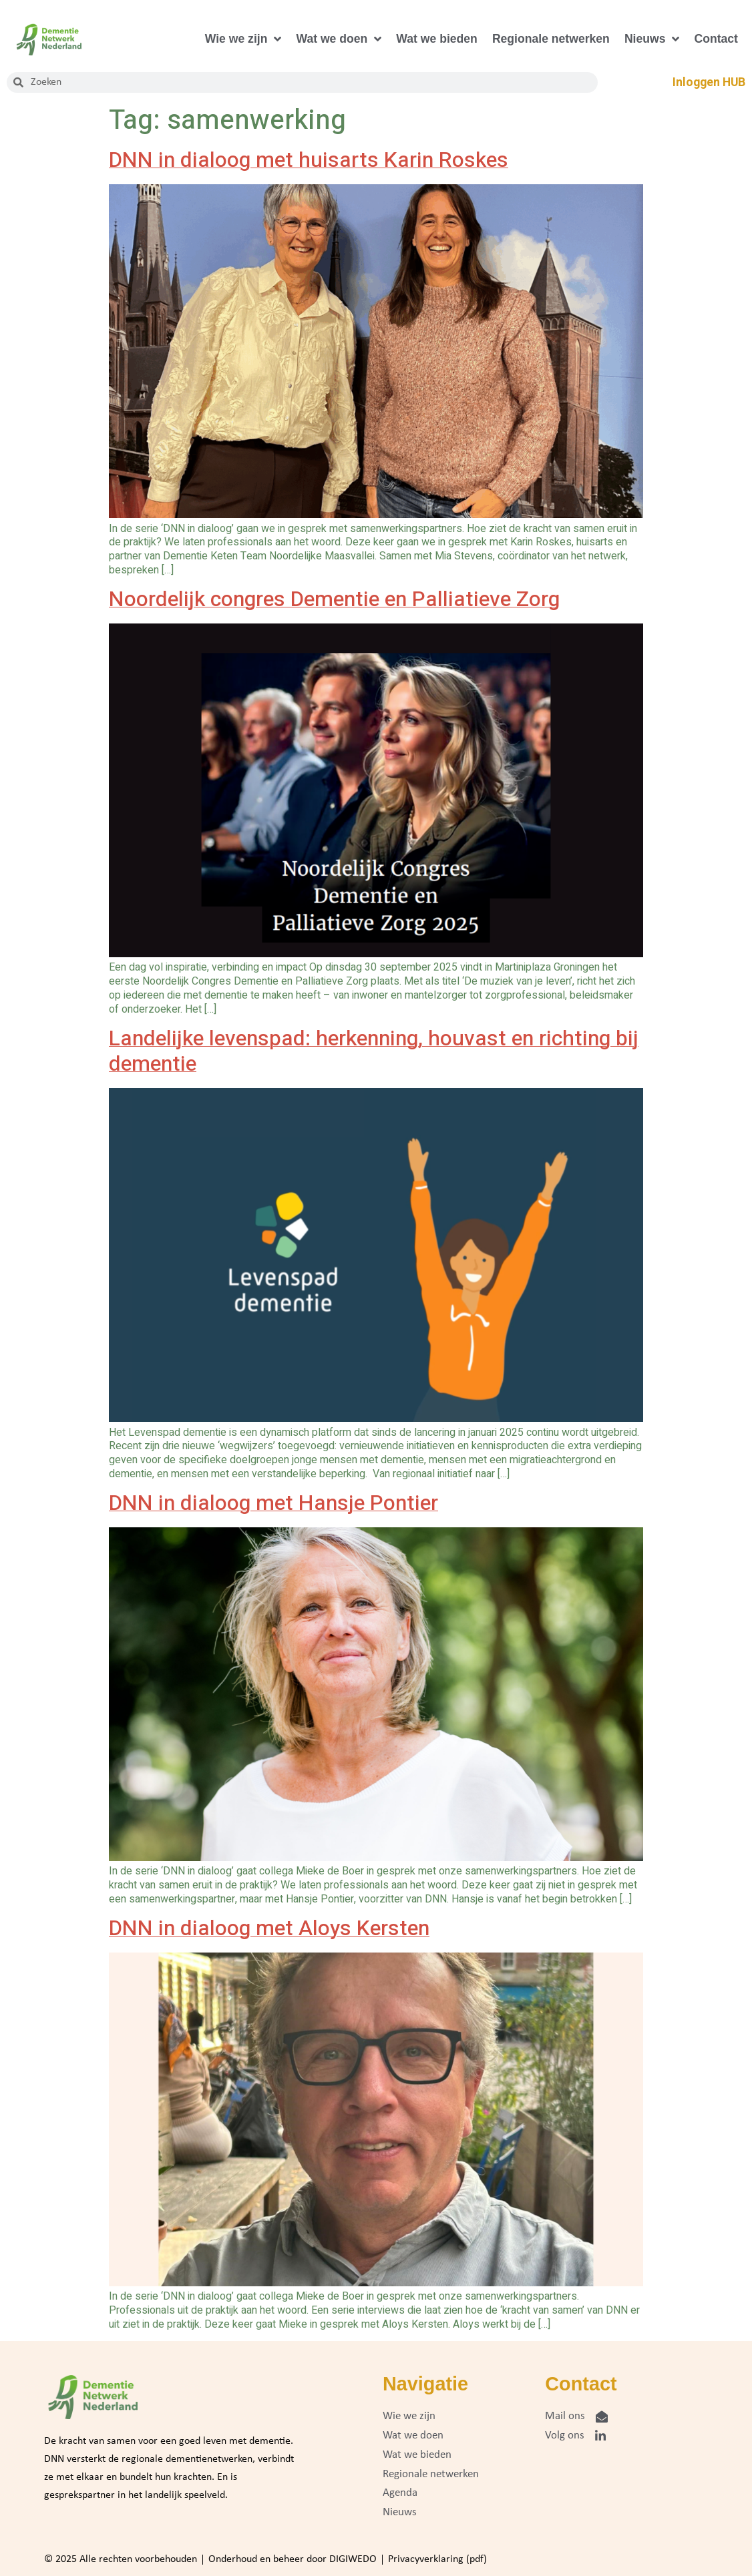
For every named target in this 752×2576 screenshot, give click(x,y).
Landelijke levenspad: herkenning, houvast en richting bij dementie (373, 1051)
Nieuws (652, 39)
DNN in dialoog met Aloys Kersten (269, 1928)
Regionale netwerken (551, 38)
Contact (716, 38)
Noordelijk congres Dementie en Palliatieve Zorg (334, 599)
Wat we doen (338, 39)
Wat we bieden (437, 38)
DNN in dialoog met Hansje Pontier (273, 1503)
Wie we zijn (243, 39)
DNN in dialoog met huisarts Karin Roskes (308, 160)
